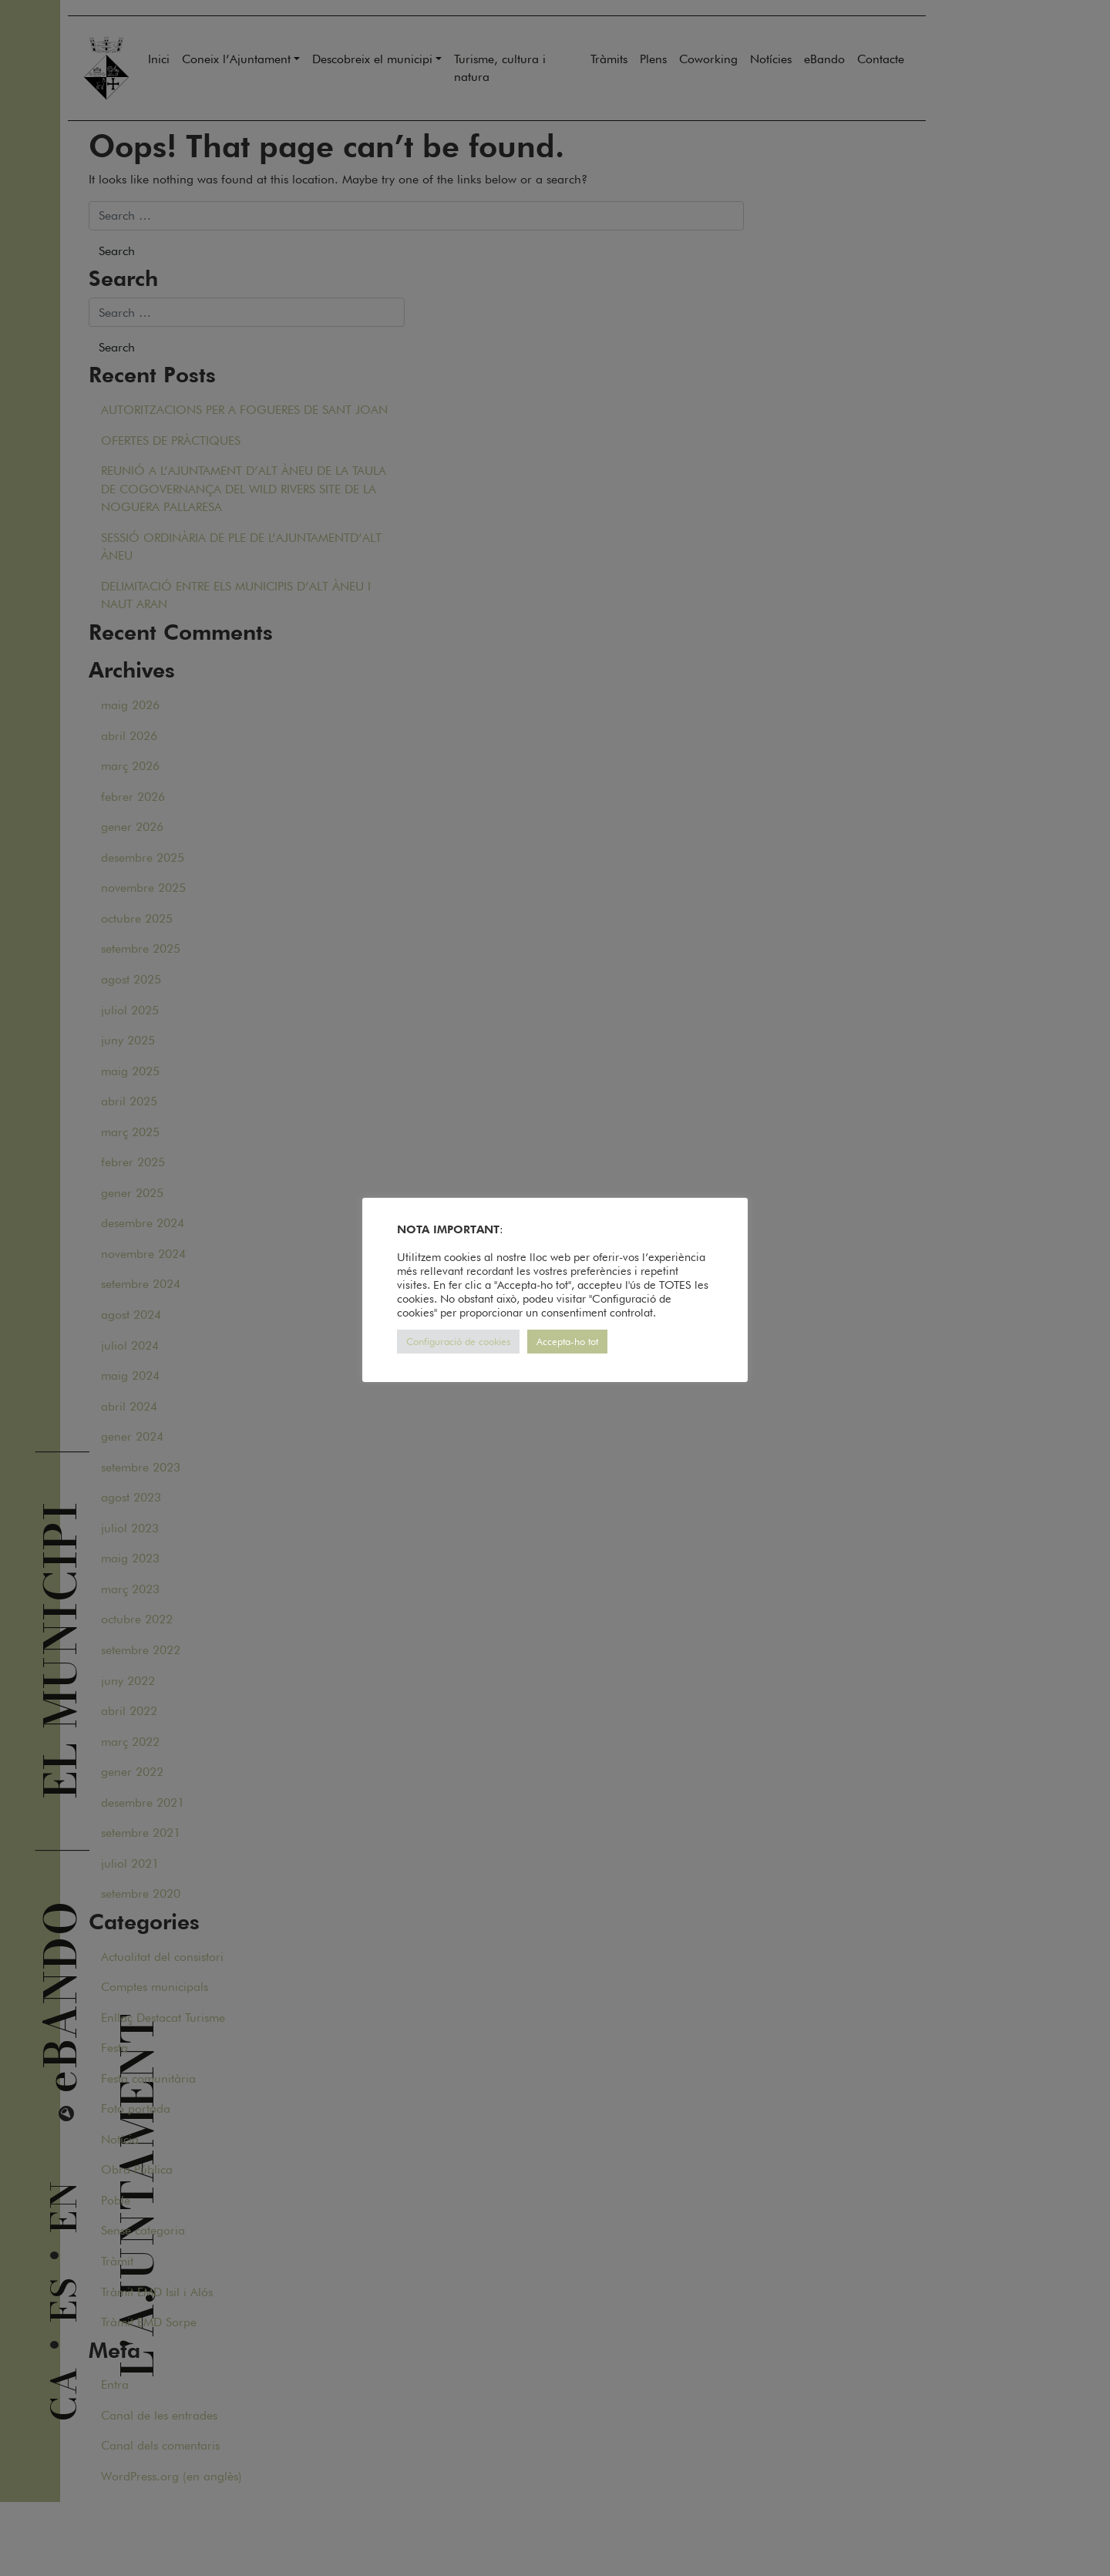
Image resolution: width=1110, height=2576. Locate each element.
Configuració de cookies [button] (458, 1341)
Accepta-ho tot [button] (567, 1341)
